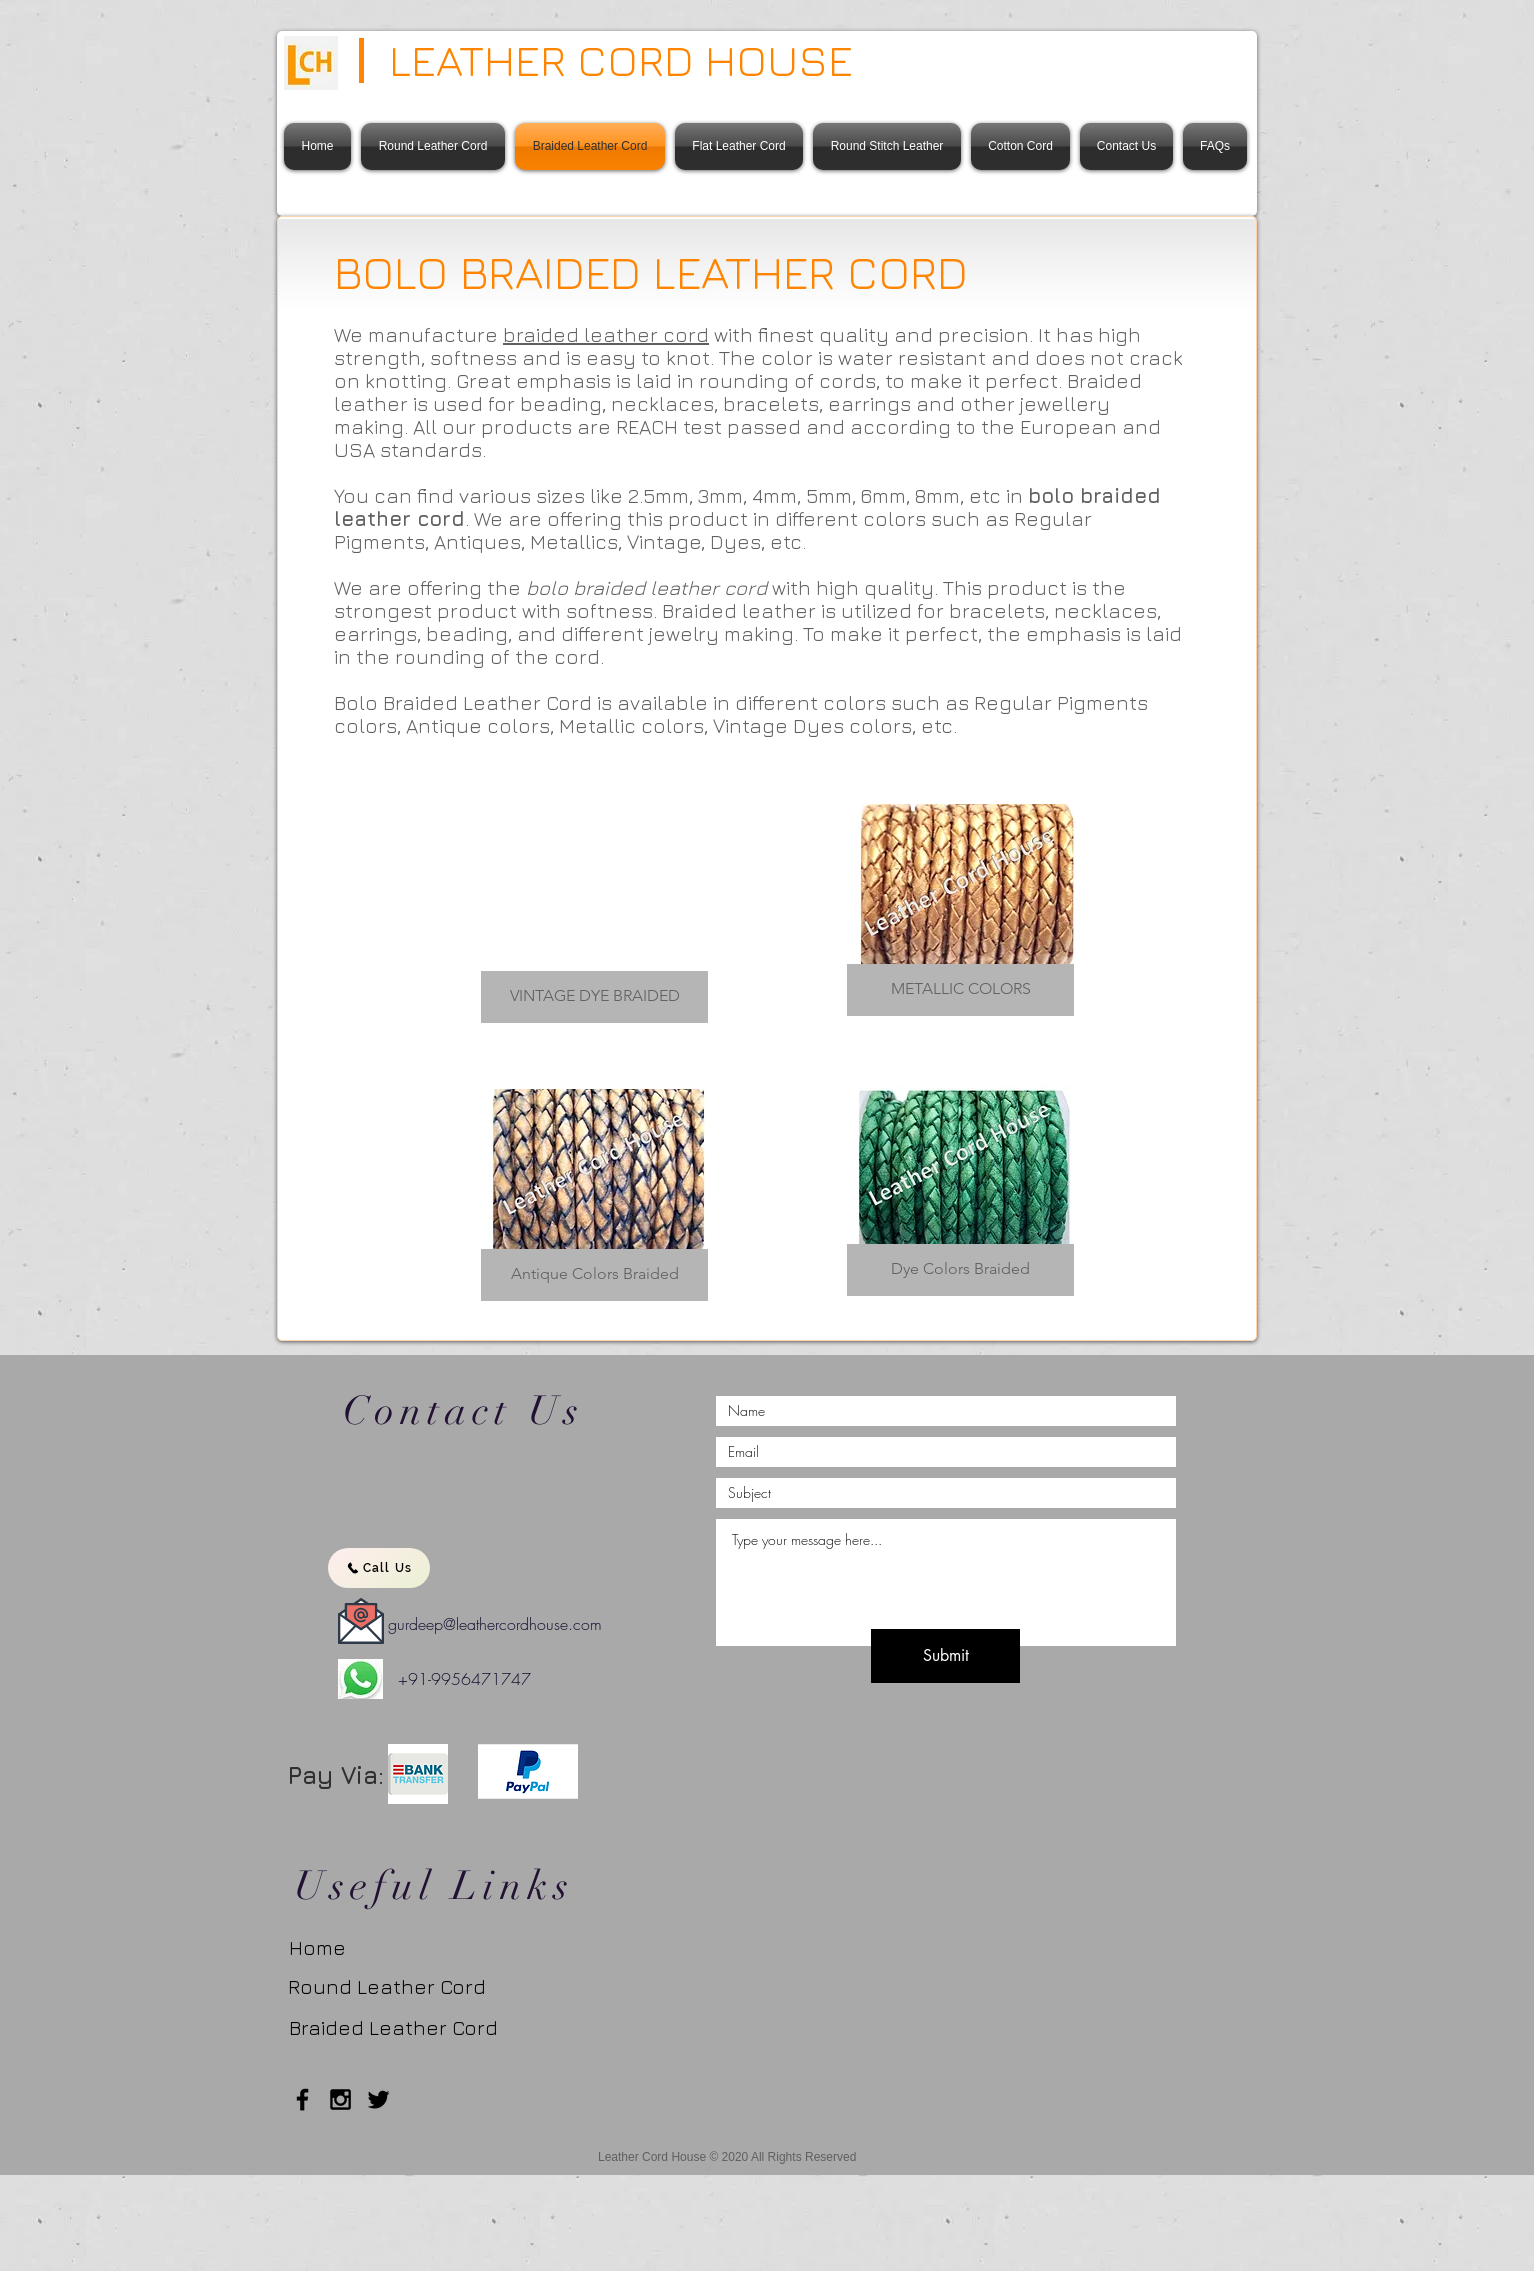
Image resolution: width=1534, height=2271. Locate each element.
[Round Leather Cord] (387, 1987)
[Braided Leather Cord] (407, 2028)
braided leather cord (606, 334)
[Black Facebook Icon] (302, 2099)
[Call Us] (379, 1568)
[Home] (329, 1948)
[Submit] (945, 1656)
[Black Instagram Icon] (340, 2099)
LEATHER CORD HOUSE (621, 60)
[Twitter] (378, 2099)
